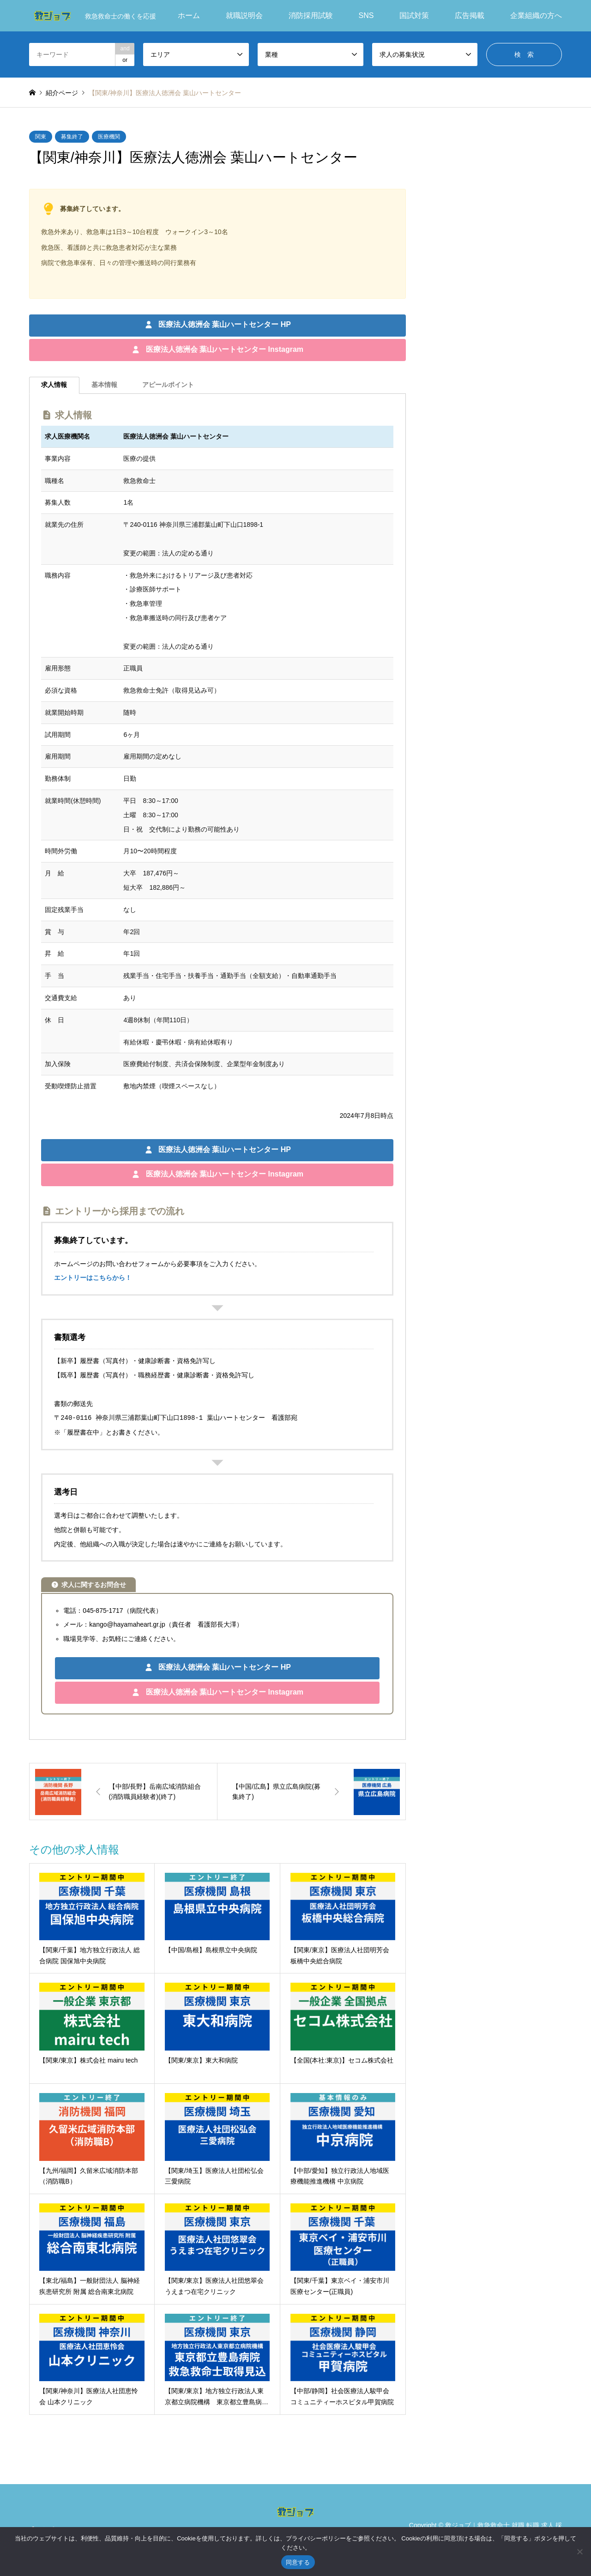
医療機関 (109, 136)
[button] (217, 325)
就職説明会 (244, 15)
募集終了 (72, 136)
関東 (40, 136)
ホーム (189, 15)
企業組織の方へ (536, 15)
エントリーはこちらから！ (93, 1277)
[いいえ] (579, 2551)
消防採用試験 (311, 15)
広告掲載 (469, 15)
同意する (298, 2562)
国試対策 (414, 15)
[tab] (54, 385)
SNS (366, 15)
